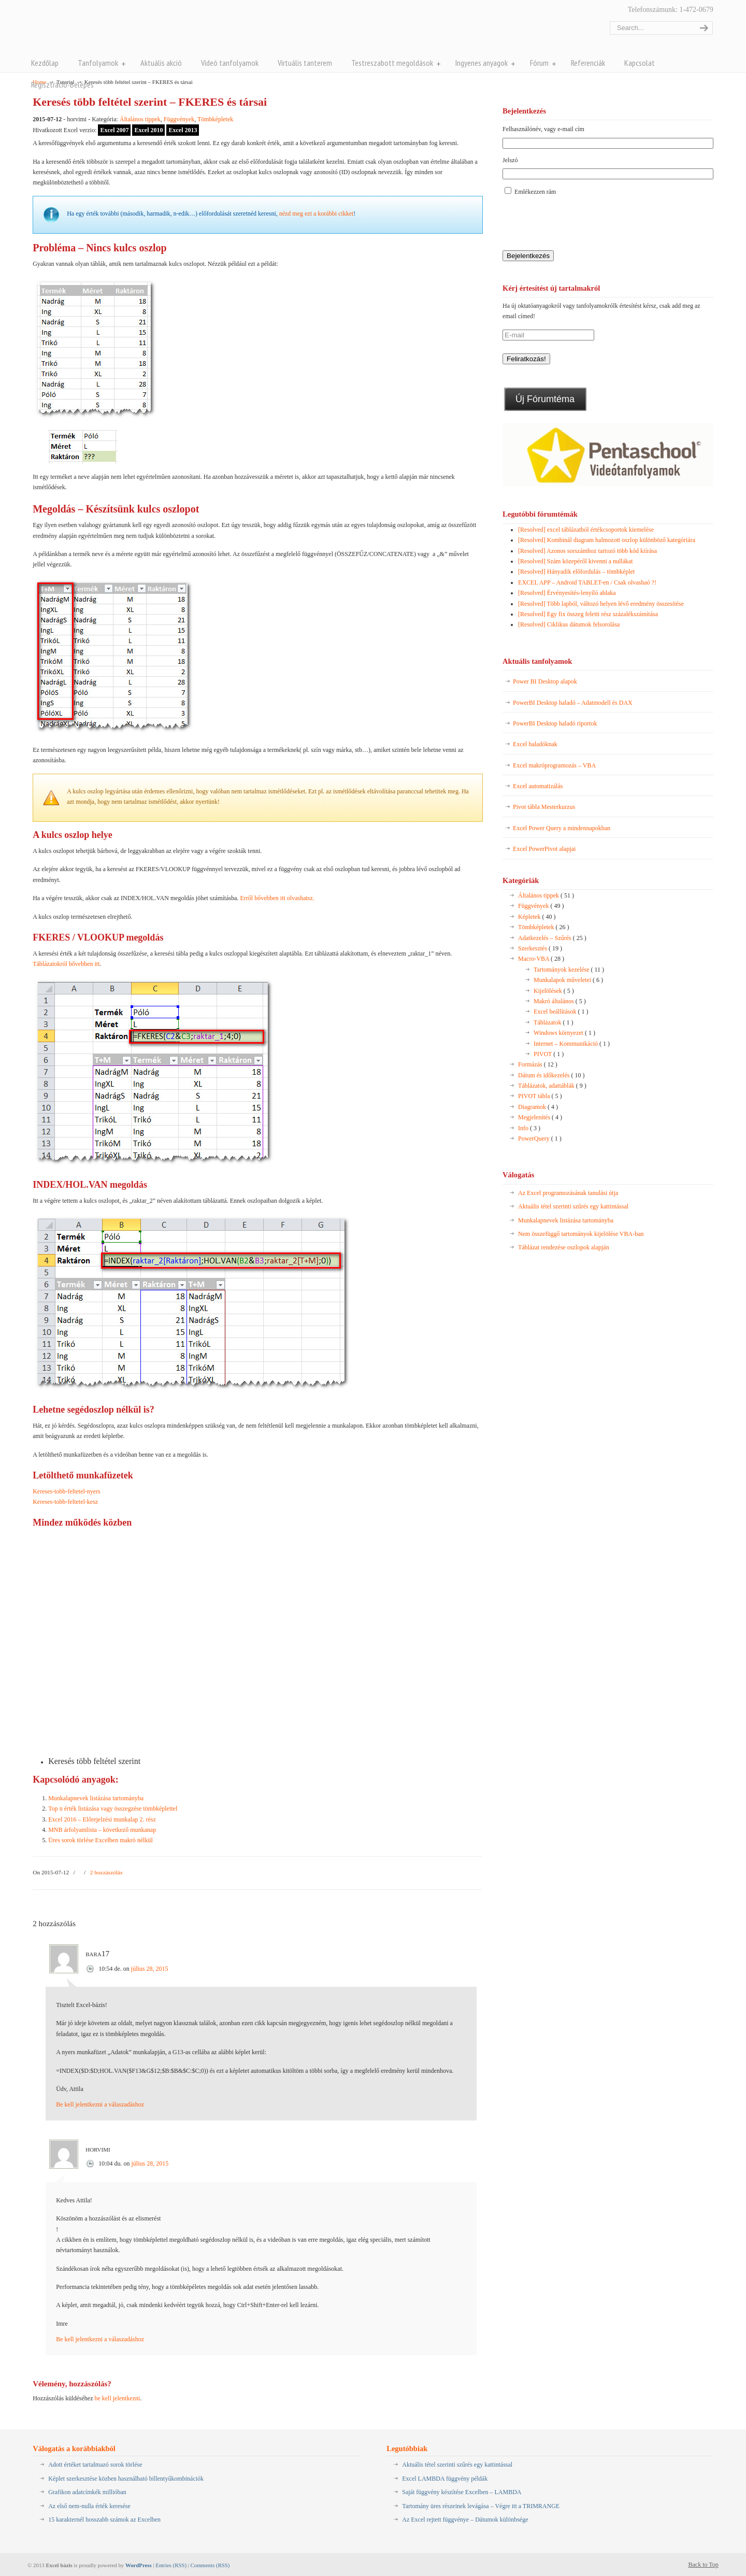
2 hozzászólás (106, 1872)
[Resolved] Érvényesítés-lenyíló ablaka (567, 592)
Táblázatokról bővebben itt (66, 963)
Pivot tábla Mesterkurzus (544, 806)
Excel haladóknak (535, 744)
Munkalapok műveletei (568, 980)
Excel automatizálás (538, 786)
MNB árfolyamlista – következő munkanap (102, 1829)
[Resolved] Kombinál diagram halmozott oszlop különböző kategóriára (606, 540)
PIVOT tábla (540, 1096)
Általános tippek (140, 119)
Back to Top (703, 2564)
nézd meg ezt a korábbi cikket (316, 213)
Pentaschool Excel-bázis (134, 30)
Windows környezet (564, 1032)
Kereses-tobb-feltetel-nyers (67, 1491)
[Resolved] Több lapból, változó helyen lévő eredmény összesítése (601, 603)
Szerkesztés (540, 948)
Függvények (179, 119)
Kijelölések (554, 990)
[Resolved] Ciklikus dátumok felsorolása (569, 624)
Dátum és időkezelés (551, 1075)
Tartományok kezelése (569, 969)
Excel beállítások (561, 1011)
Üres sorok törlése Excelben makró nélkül (100, 1840)
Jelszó (510, 160)
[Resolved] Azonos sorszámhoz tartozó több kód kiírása (587, 550)
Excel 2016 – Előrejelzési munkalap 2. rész (102, 1819)
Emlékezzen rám (535, 191)
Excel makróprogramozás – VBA (554, 765)
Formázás (537, 1064)
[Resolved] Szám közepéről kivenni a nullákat (575, 561)
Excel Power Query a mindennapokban (561, 828)
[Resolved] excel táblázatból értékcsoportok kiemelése (586, 529)
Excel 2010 (148, 130)
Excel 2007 (114, 130)
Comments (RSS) (210, 2565)
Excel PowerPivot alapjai (544, 848)
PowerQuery (540, 1138)
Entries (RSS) (171, 2565)
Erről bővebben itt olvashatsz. (277, 898)
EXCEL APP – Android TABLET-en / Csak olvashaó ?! (587, 582)
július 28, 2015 (149, 1968)
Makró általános (560, 1001)
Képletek (536, 916)
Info (529, 1128)
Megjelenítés (540, 1117)
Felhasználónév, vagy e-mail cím (543, 129)
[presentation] (581, 224)
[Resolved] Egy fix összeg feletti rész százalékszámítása (588, 614)
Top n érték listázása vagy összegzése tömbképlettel (112, 1808)
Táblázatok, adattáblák (552, 1085)
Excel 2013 (182, 130)
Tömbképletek (215, 119)
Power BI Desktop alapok (545, 681)
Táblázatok (553, 1022)
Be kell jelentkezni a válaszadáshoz (100, 2104)
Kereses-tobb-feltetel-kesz (65, 1501)
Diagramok (538, 1107)
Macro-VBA (541, 958)
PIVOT (549, 1054)
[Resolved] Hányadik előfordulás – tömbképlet (576, 571)
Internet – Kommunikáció (572, 1043)
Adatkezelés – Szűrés (552, 938)
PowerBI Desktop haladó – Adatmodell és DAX (573, 702)
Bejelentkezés (528, 256)
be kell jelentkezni (117, 2398)
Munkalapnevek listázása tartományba (96, 1798)
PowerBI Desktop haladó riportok (555, 723)
